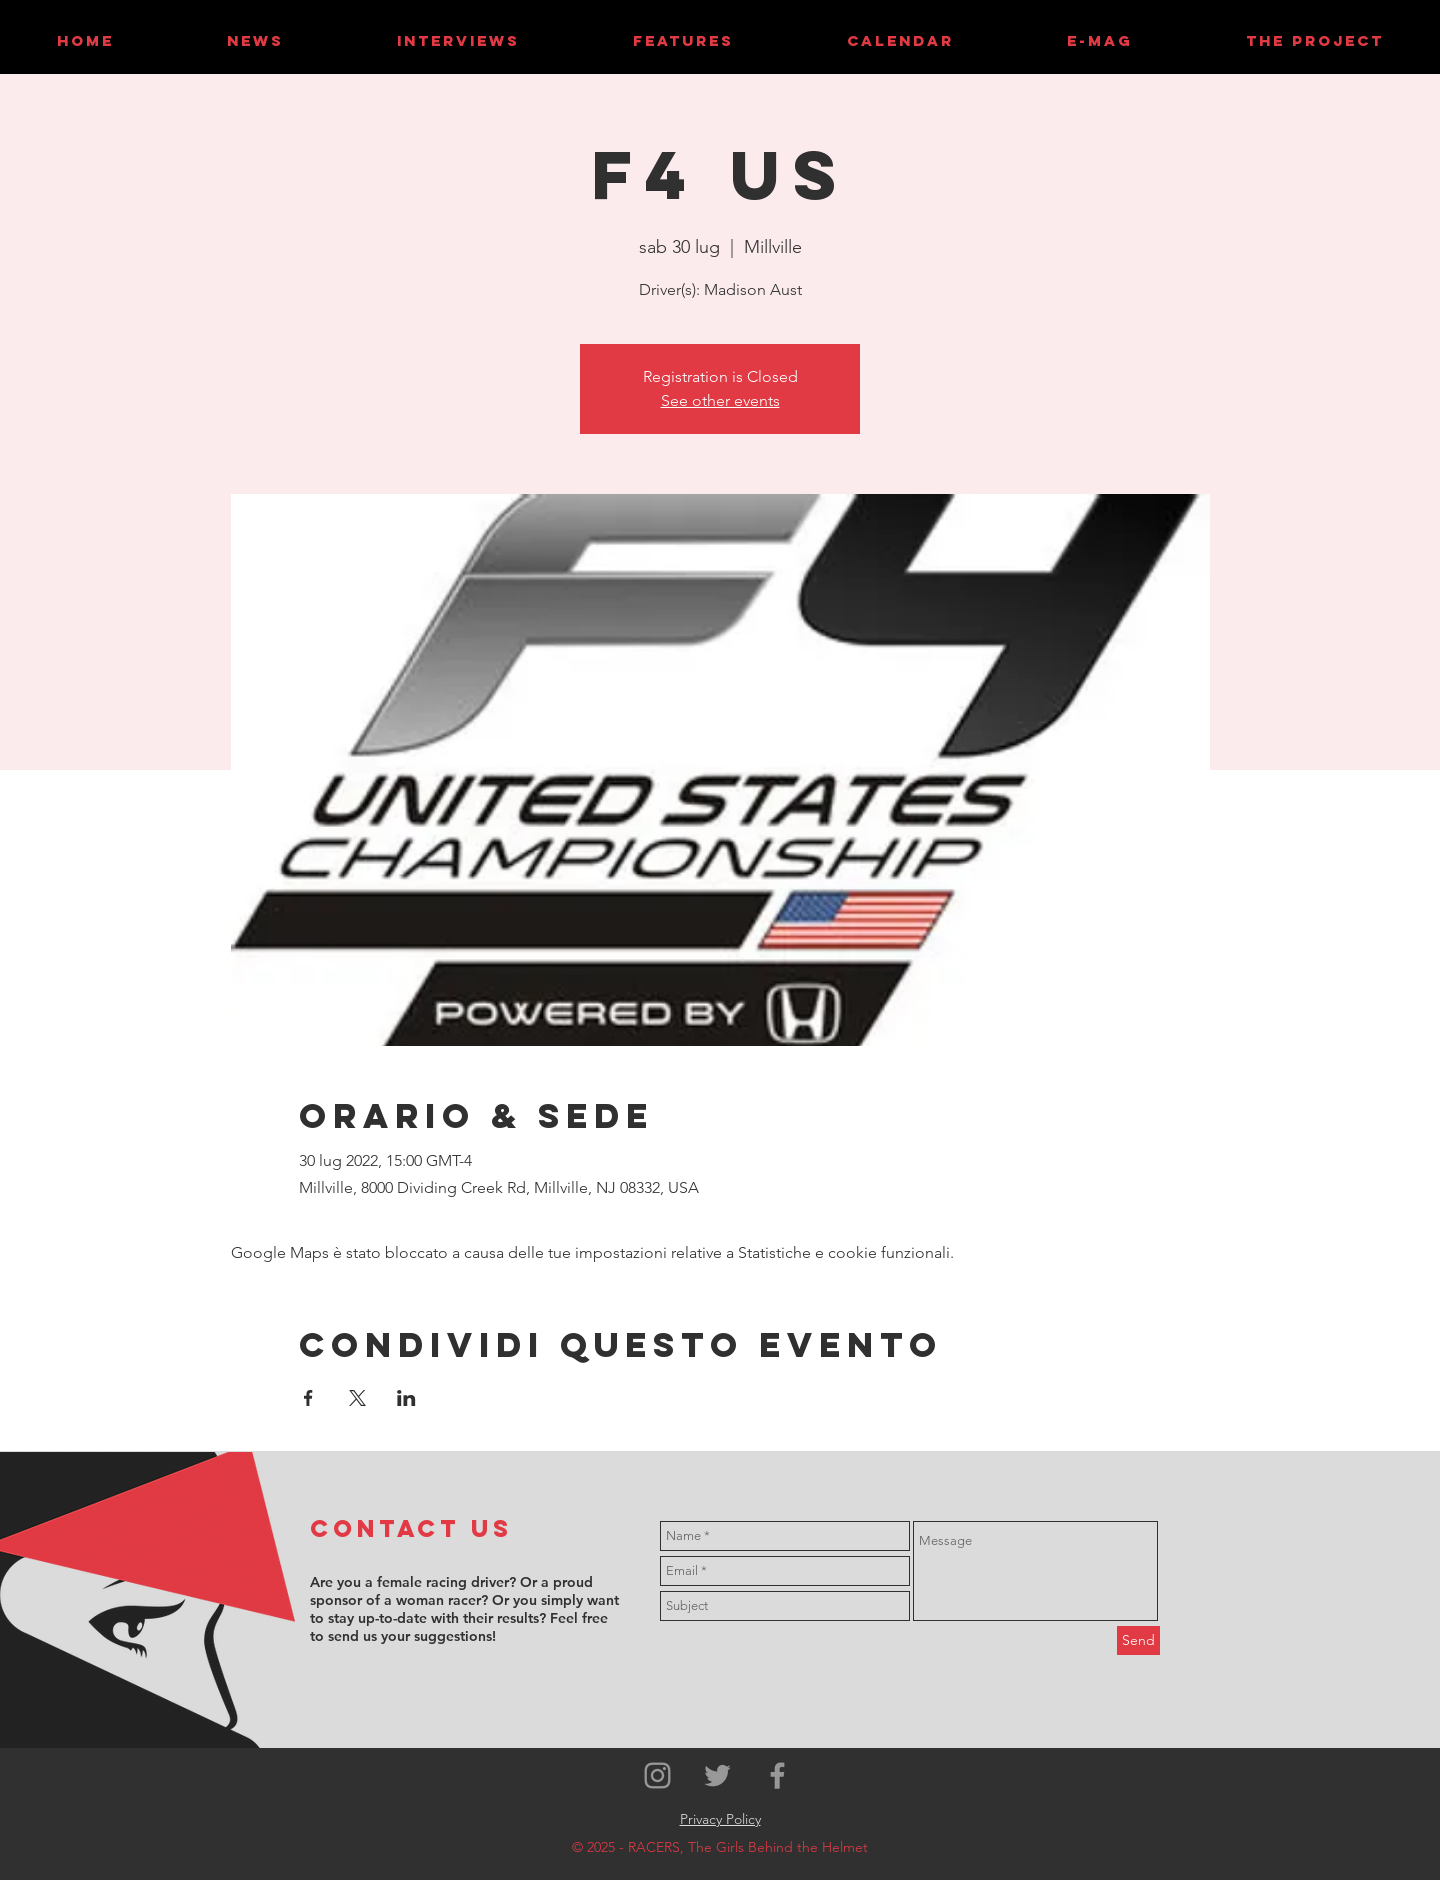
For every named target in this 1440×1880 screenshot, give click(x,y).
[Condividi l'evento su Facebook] (308, 1398)
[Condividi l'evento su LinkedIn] (406, 1398)
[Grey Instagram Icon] (657, 1775)
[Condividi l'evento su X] (357, 1398)
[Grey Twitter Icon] (717, 1775)
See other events (720, 400)
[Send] (1138, 1640)
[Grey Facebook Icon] (777, 1775)
